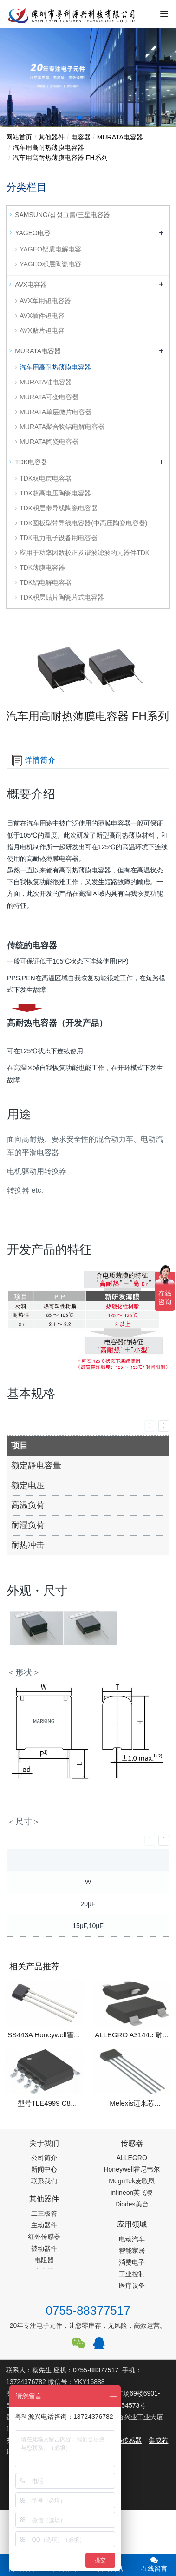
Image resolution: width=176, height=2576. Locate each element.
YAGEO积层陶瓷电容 (50, 264)
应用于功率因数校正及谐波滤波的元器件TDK (85, 552)
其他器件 (52, 137)
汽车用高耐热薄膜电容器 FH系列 (60, 157)
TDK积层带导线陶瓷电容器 (59, 508)
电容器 (81, 137)
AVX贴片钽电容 (42, 330)
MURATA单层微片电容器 (55, 412)
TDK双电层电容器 (46, 478)
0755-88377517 (88, 2311)
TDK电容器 (31, 462)
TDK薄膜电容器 (42, 567)
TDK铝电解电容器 (46, 582)
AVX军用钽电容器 (45, 300)
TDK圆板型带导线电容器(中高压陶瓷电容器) (83, 523)
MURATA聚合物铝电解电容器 (62, 426)
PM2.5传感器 (122, 2440)
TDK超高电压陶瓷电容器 (55, 493)
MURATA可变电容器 (49, 397)
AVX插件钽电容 (42, 315)
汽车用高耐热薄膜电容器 (48, 147)
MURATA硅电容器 (46, 382)
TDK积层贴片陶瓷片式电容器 (62, 597)
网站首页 (19, 137)
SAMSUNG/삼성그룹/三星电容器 (62, 214)
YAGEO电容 (33, 233)
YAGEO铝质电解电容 (50, 249)
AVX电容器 (31, 284)
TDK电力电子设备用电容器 (59, 538)
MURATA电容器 (120, 137)
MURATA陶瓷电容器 (49, 441)
